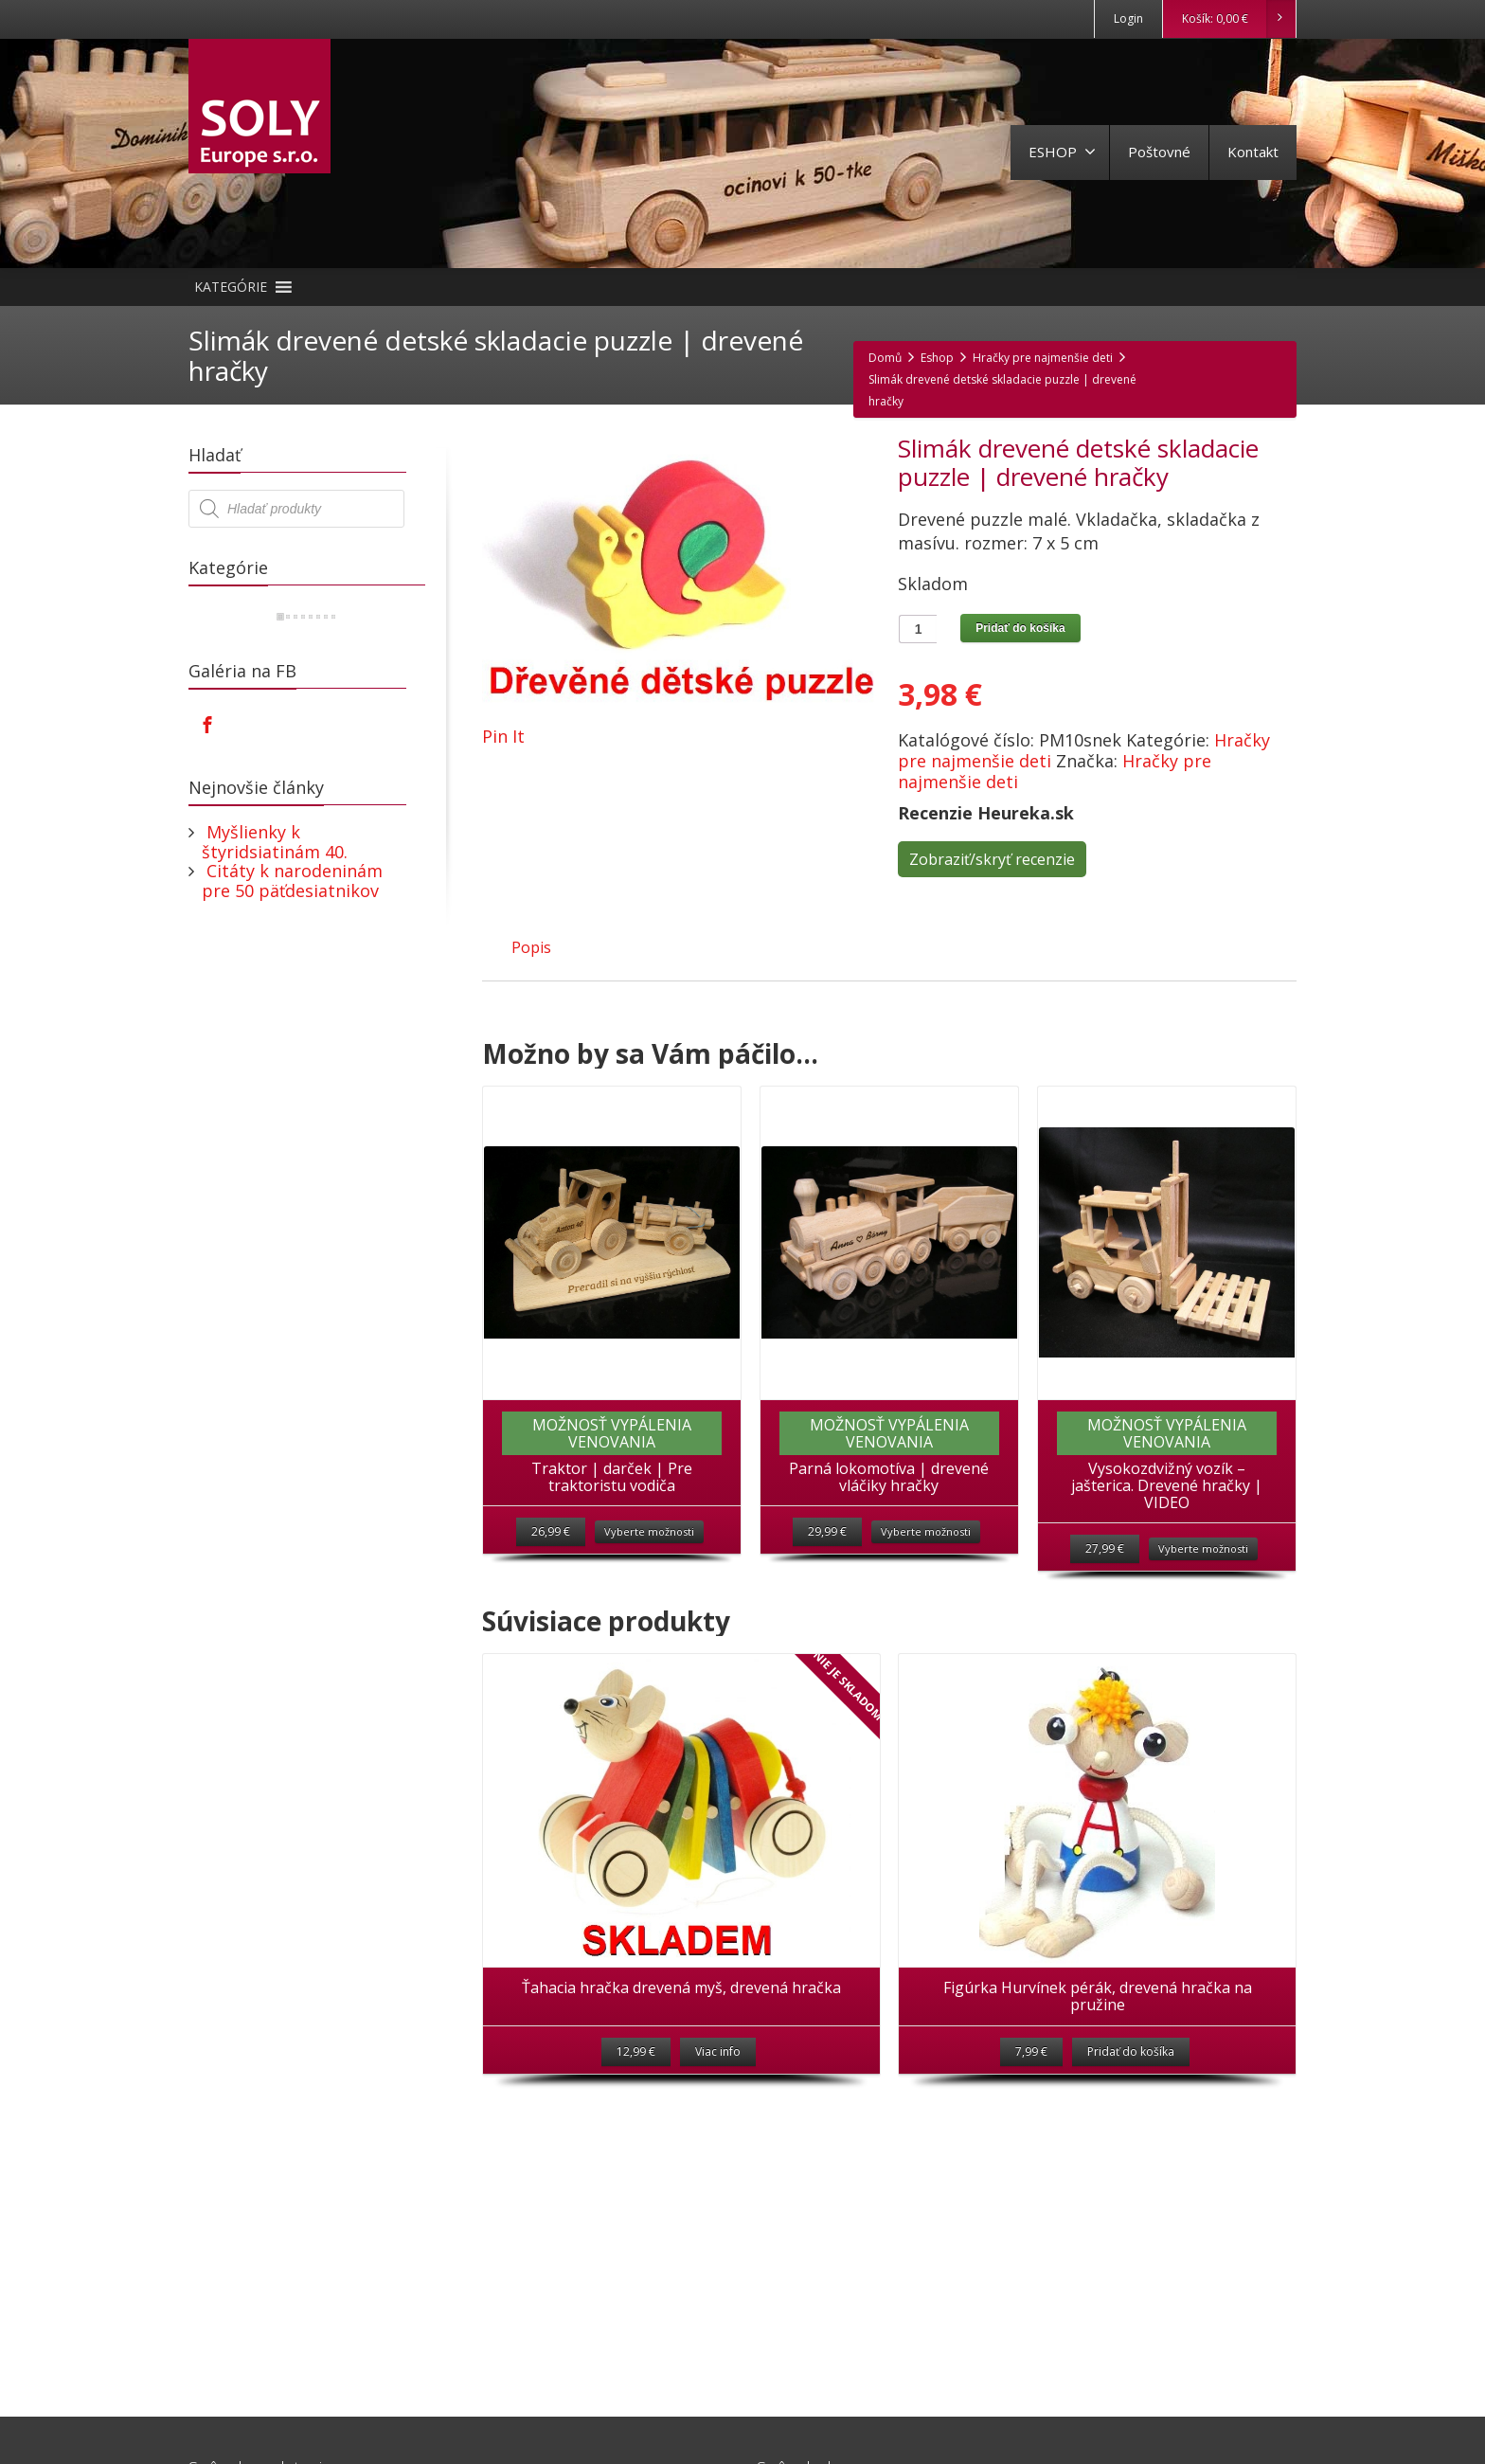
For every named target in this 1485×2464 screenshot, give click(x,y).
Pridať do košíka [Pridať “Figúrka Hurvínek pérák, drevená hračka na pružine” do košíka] (1130, 2051)
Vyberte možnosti (649, 1531)
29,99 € (827, 1531)
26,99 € (550, 1531)
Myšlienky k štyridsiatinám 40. (275, 841)
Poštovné (1159, 151)
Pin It (503, 736)
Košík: (1238, 19)
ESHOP (1062, 151)
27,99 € (1104, 1548)
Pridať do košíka (1020, 628)
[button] (230, 287)
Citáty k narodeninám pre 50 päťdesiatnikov (292, 880)
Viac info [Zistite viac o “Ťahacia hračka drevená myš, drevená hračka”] (718, 2051)
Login (1128, 18)
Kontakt (1253, 151)
